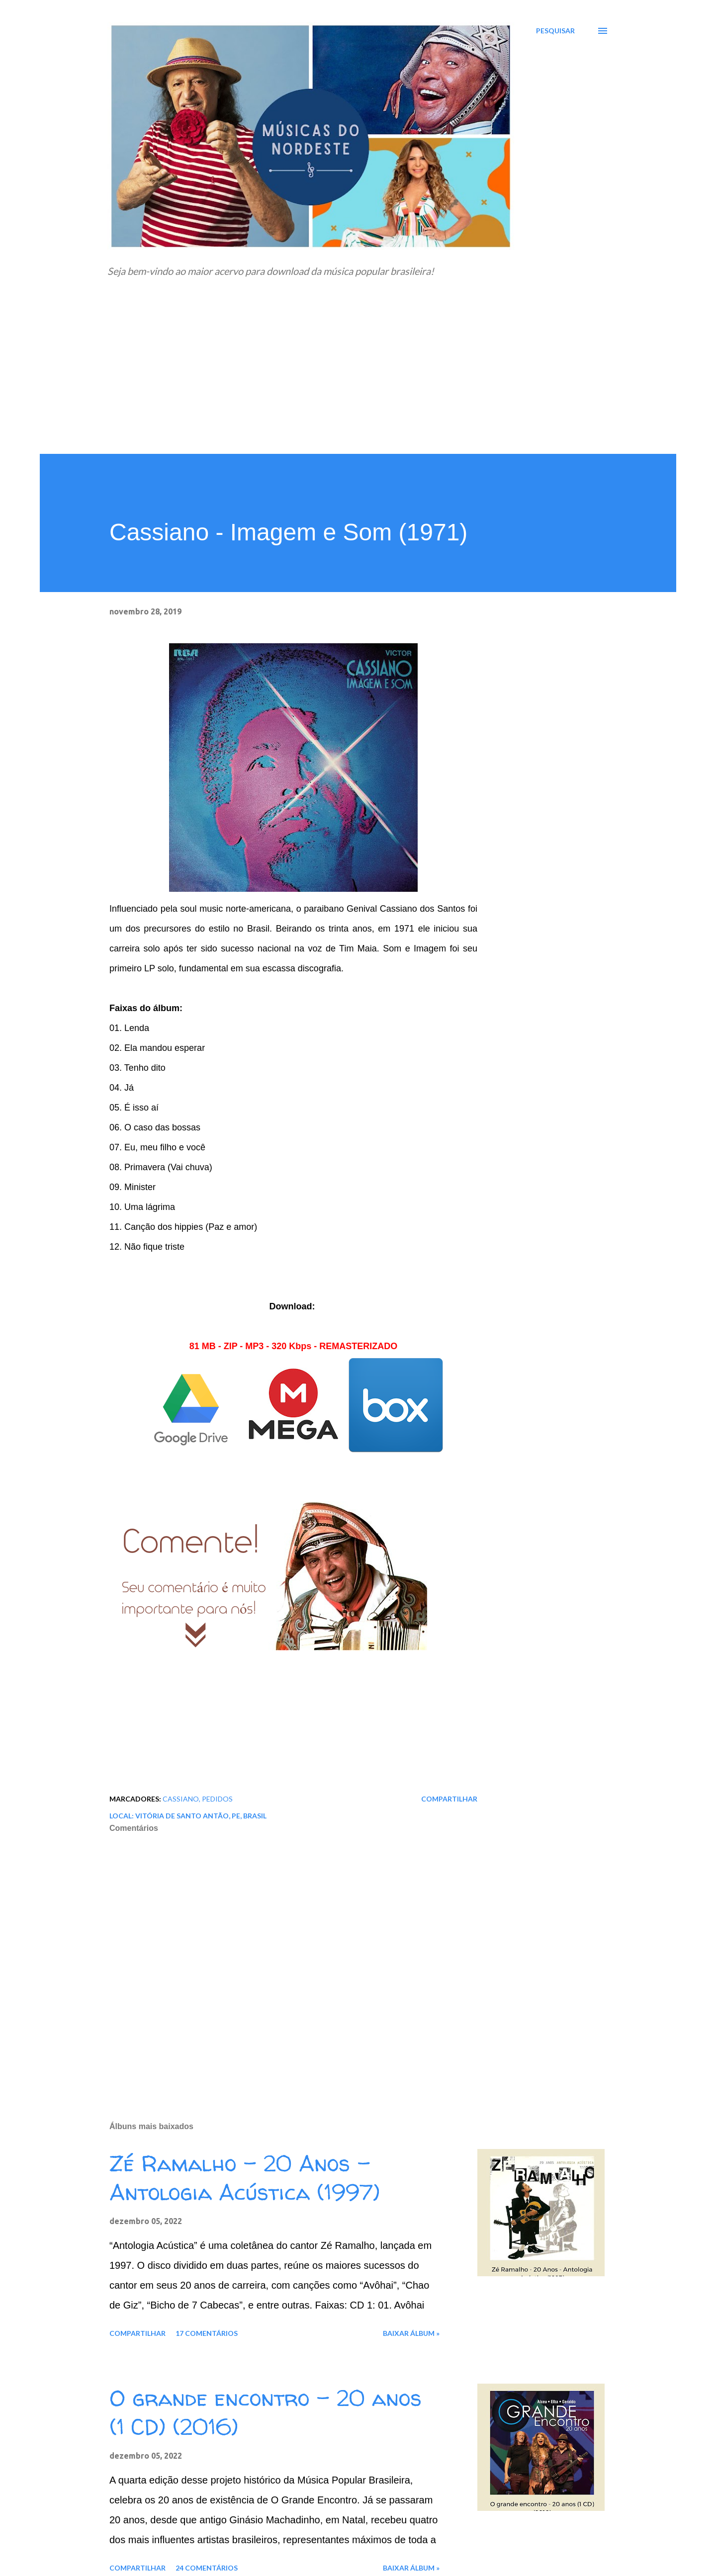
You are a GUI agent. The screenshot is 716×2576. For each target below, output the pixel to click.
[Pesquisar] (555, 31)
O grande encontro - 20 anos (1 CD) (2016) (265, 2412)
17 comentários (207, 2333)
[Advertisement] (358, 379)
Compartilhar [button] (449, 1799)
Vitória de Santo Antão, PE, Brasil (201, 1815)
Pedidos (217, 1799)
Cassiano (181, 1799)
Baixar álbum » (411, 2333)
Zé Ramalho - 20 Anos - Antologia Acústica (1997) (244, 2178)
